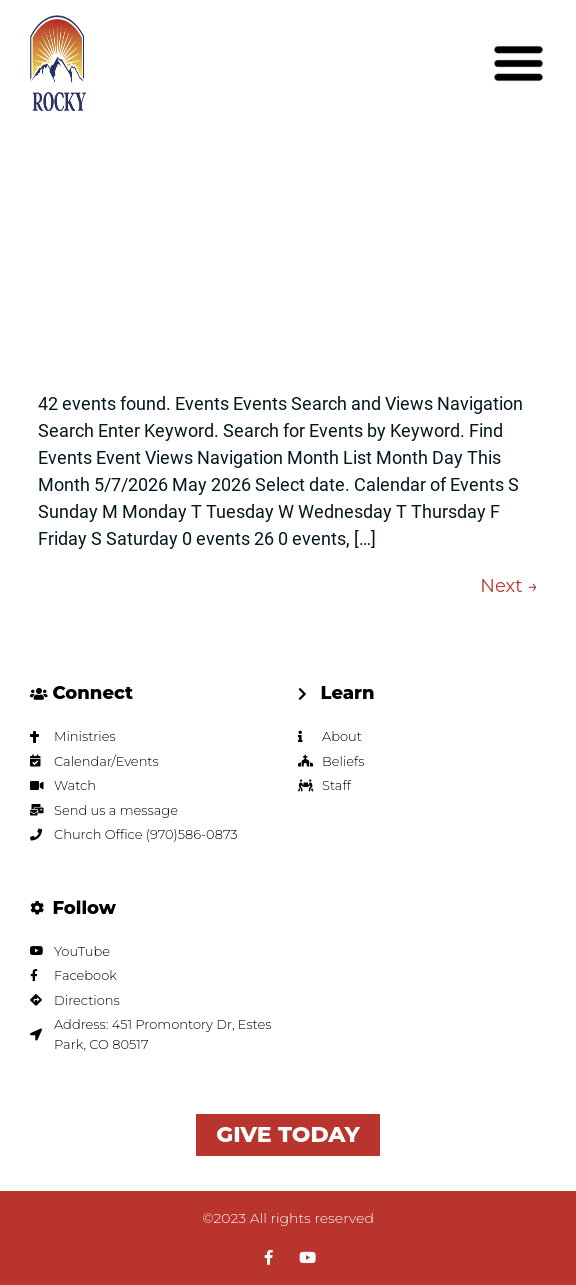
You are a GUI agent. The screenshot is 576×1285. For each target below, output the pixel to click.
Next (509, 586)
